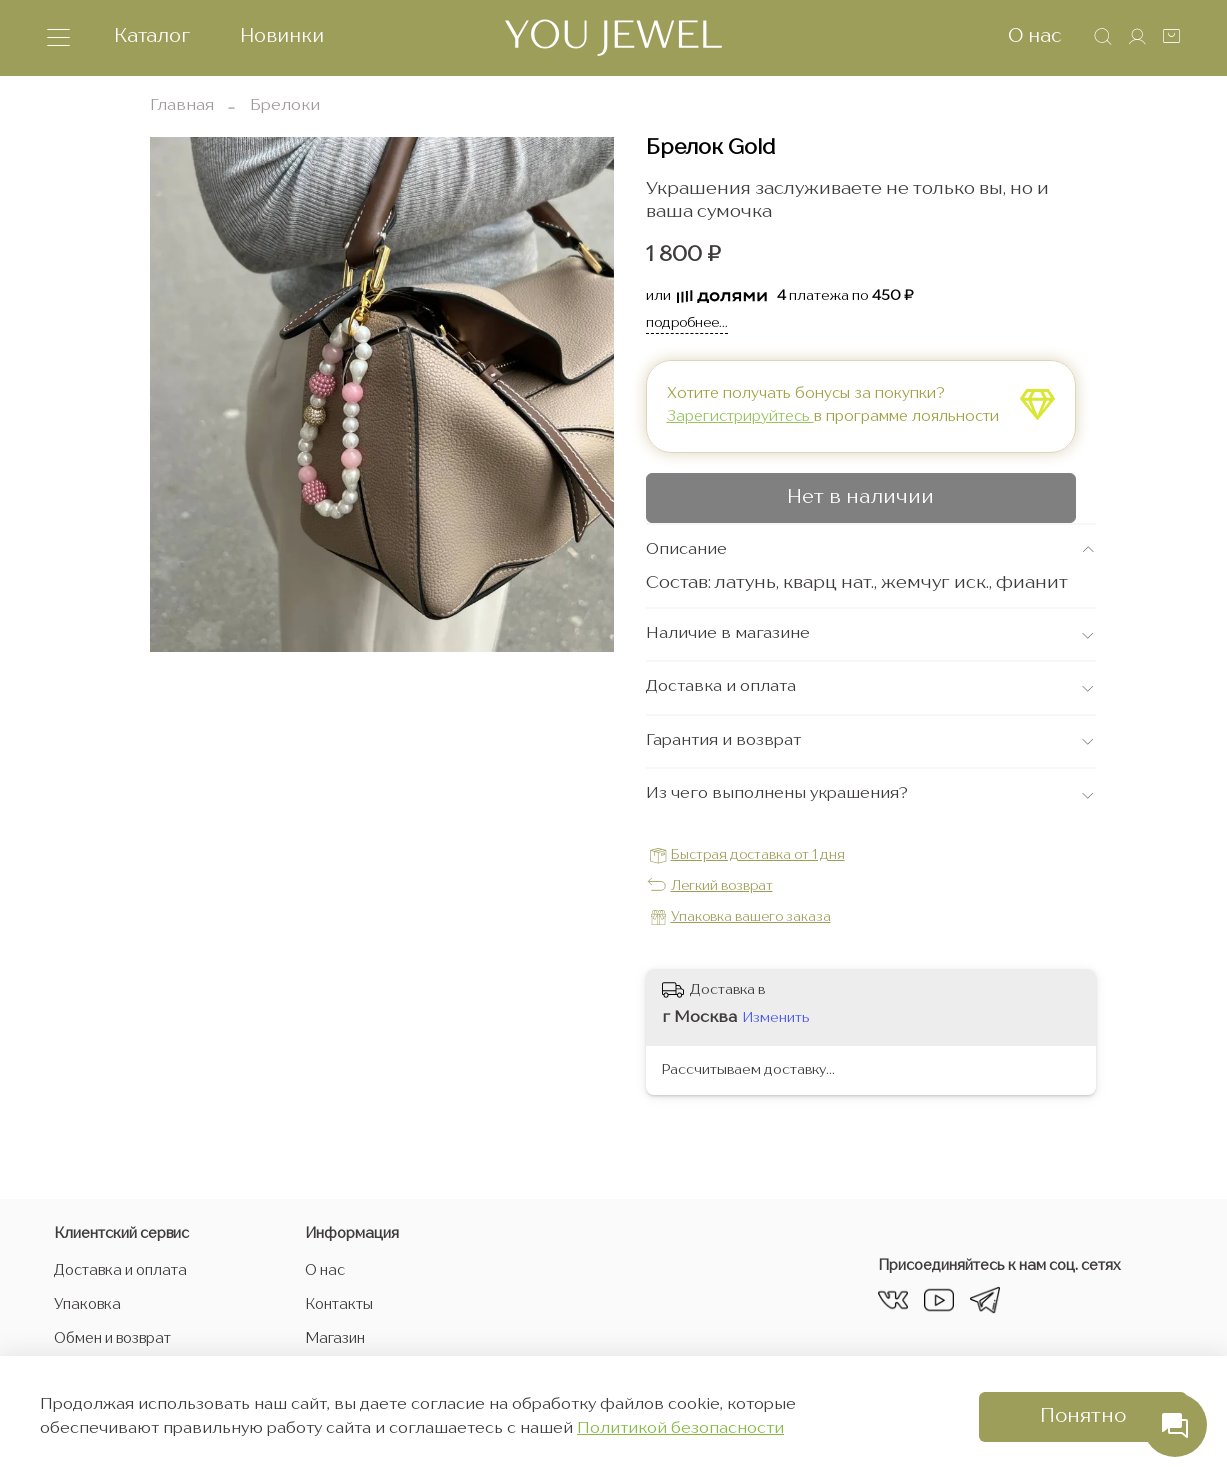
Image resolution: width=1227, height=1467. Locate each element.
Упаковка (87, 1305)
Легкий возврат (722, 886)
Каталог (152, 36)
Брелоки (285, 106)
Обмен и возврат (112, 1339)
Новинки (282, 36)
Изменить (776, 1018)
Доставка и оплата (120, 1271)
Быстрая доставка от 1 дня (758, 855)
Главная (182, 106)
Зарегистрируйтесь (740, 417)
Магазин (335, 1339)
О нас (1035, 36)
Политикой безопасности (680, 1429)
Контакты (339, 1305)
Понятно (1083, 1417)
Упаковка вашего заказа (751, 917)
